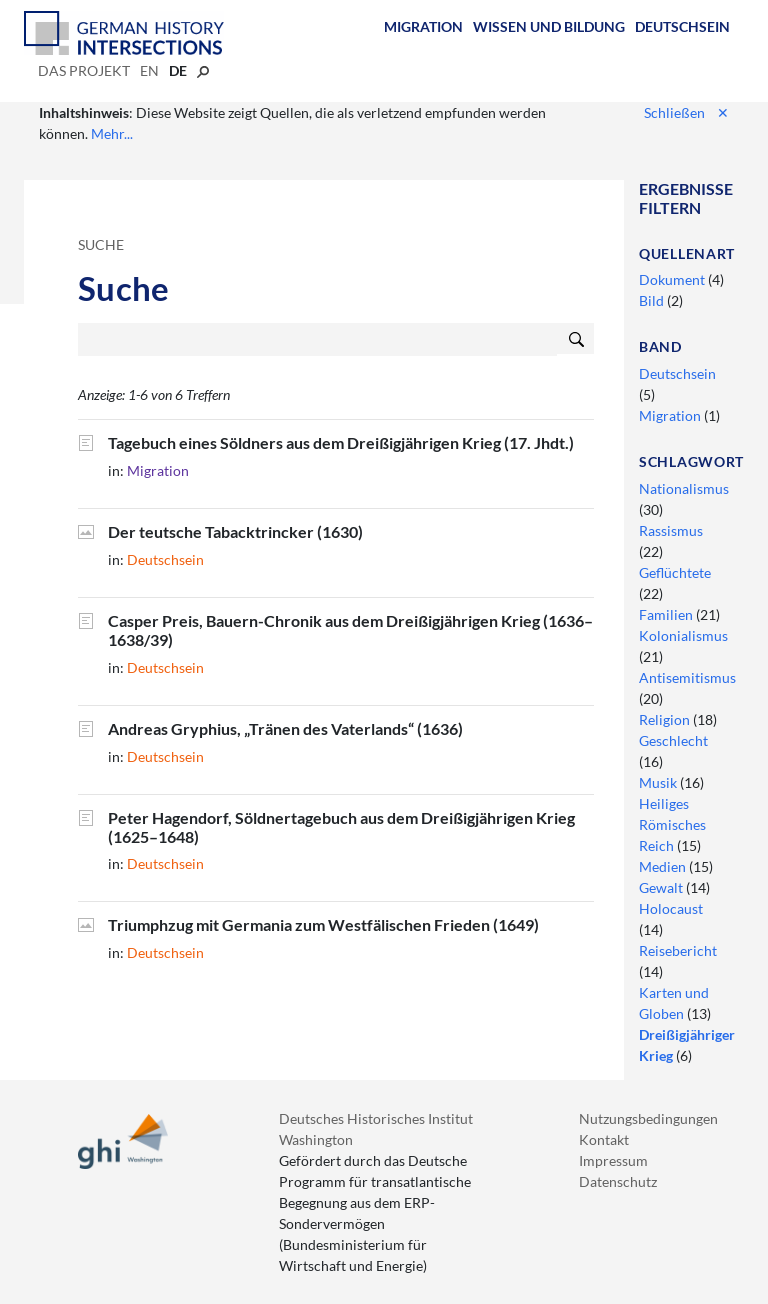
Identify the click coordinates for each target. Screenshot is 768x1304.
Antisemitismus (687, 677)
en (149, 70)
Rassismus (671, 530)
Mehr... (112, 133)
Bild (653, 300)
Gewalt (662, 887)
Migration (423, 26)
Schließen (686, 112)
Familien (667, 614)
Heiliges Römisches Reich (672, 824)
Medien (664, 866)
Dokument (673, 279)
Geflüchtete (675, 572)
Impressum (613, 1160)
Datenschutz (618, 1181)
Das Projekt (84, 70)
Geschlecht (673, 740)
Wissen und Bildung (549, 26)
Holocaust (671, 908)
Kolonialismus (683, 635)
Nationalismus (684, 488)
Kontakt (604, 1139)
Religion (666, 719)
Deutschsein (682, 26)
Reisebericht (678, 950)
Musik (659, 782)
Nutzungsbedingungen (648, 1118)
